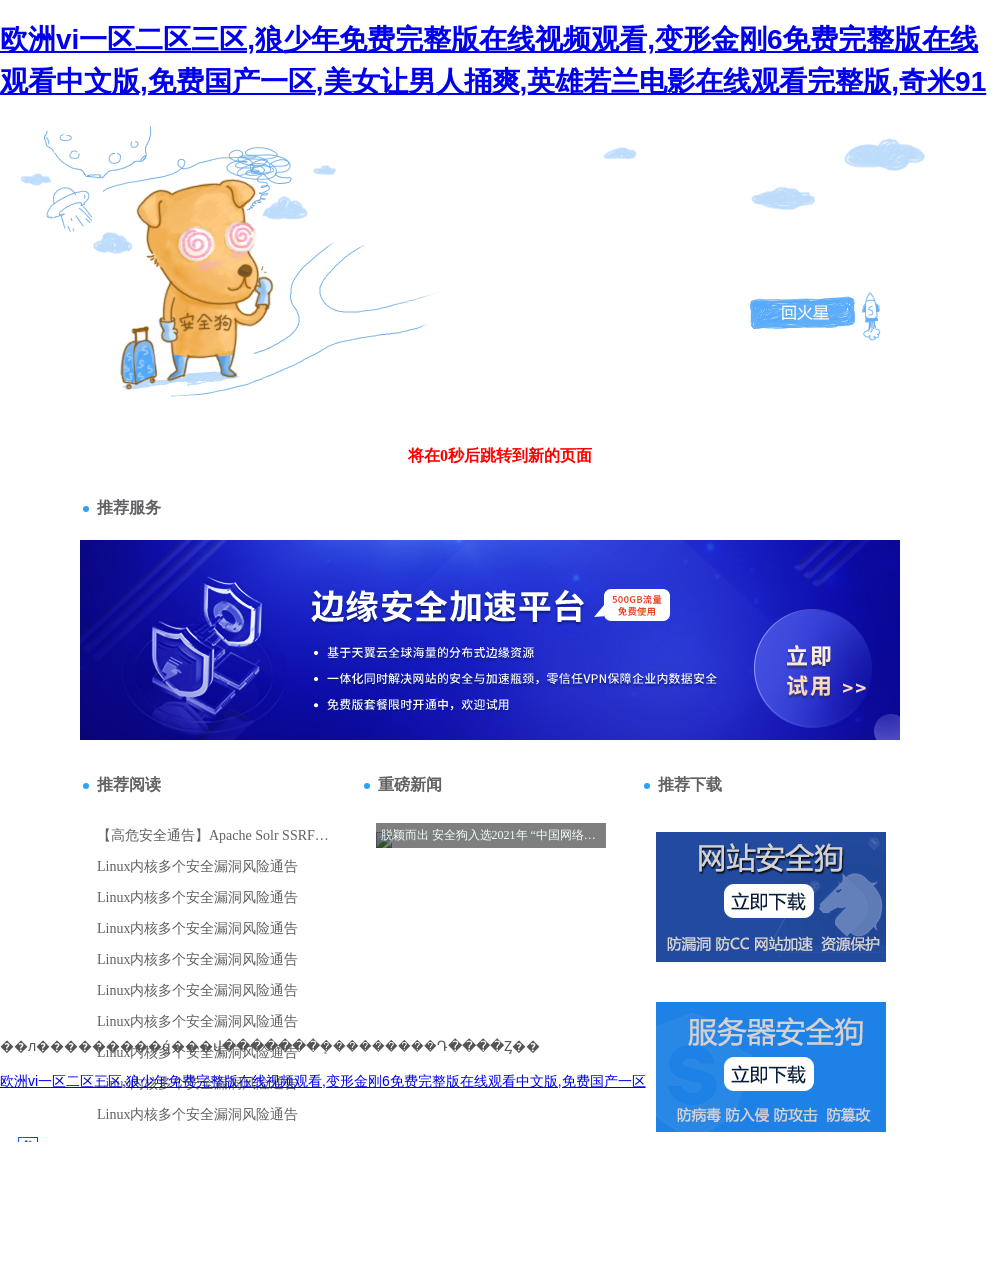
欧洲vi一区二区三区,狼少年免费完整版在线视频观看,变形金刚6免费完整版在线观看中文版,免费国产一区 (323, 1081)
